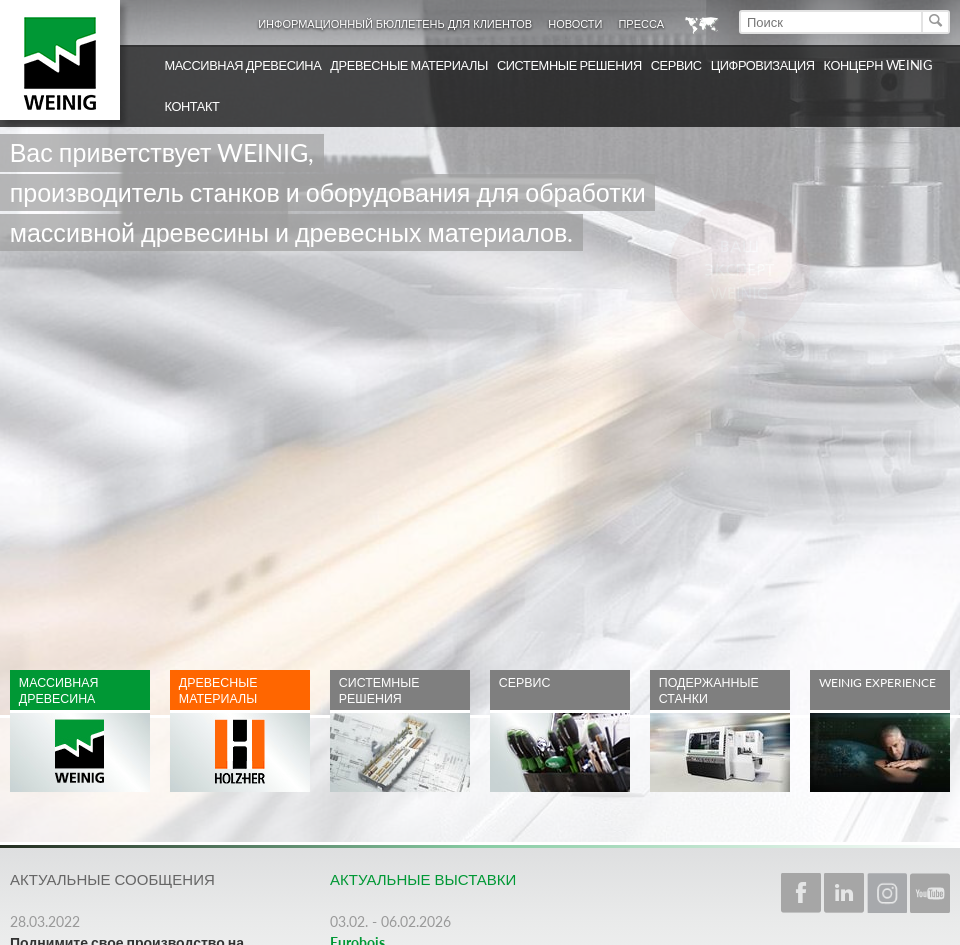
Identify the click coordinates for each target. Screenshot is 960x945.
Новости (575, 23)
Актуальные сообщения (112, 879)
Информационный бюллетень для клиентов (395, 23)
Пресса (641, 23)
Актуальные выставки (423, 879)
